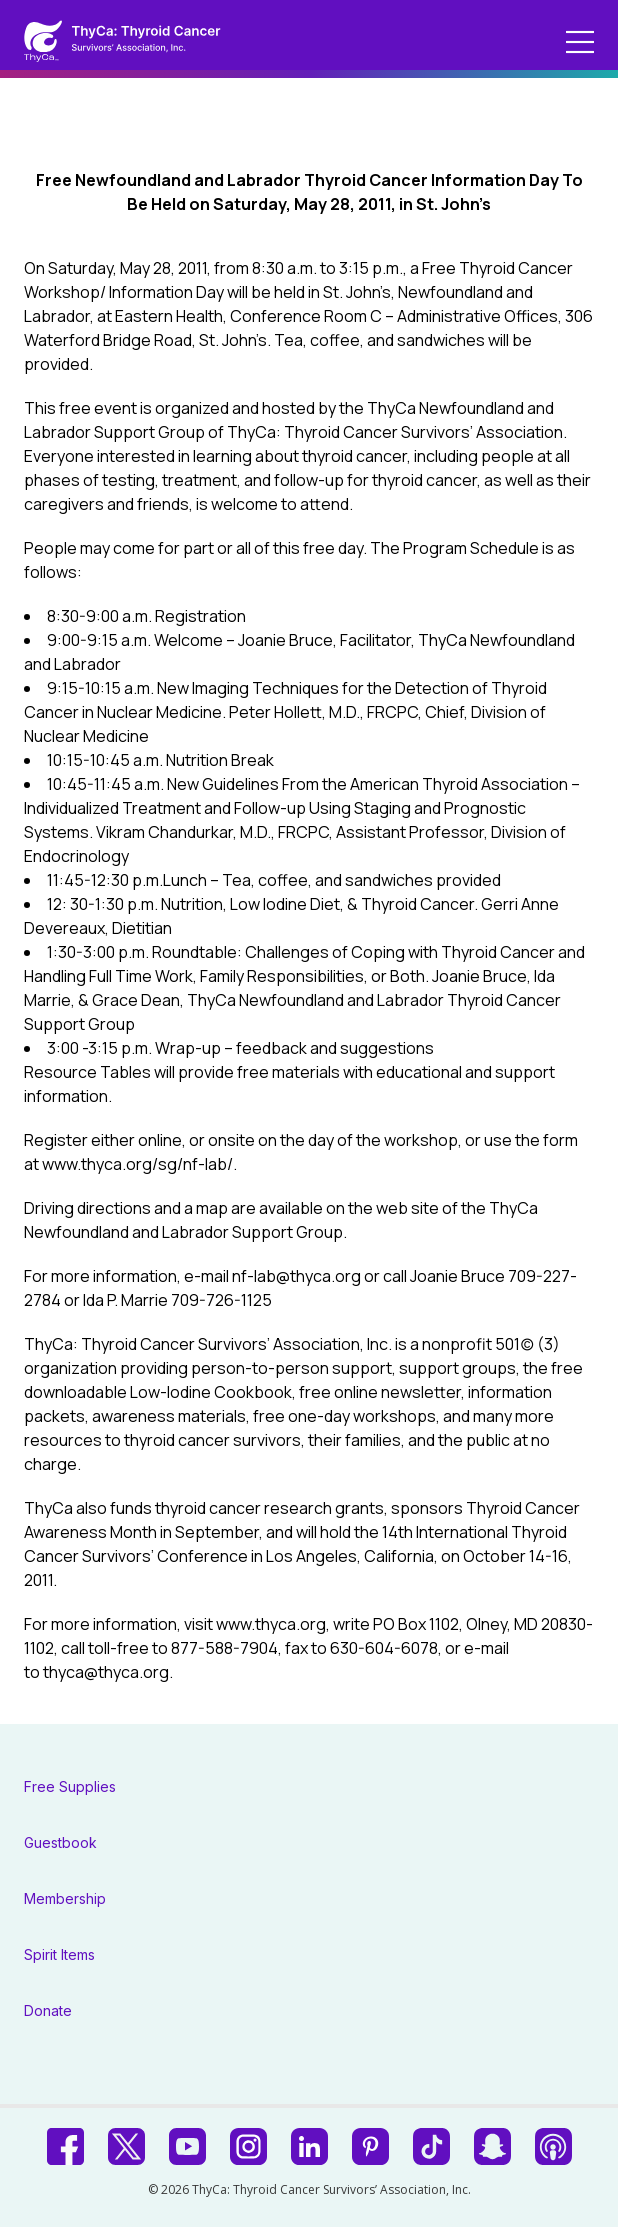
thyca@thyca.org (106, 1672)
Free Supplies (70, 1786)
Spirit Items (59, 1954)
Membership (65, 1898)
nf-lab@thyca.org (296, 1276)
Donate (48, 2010)
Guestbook (60, 1842)
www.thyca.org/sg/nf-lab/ (137, 1164)
